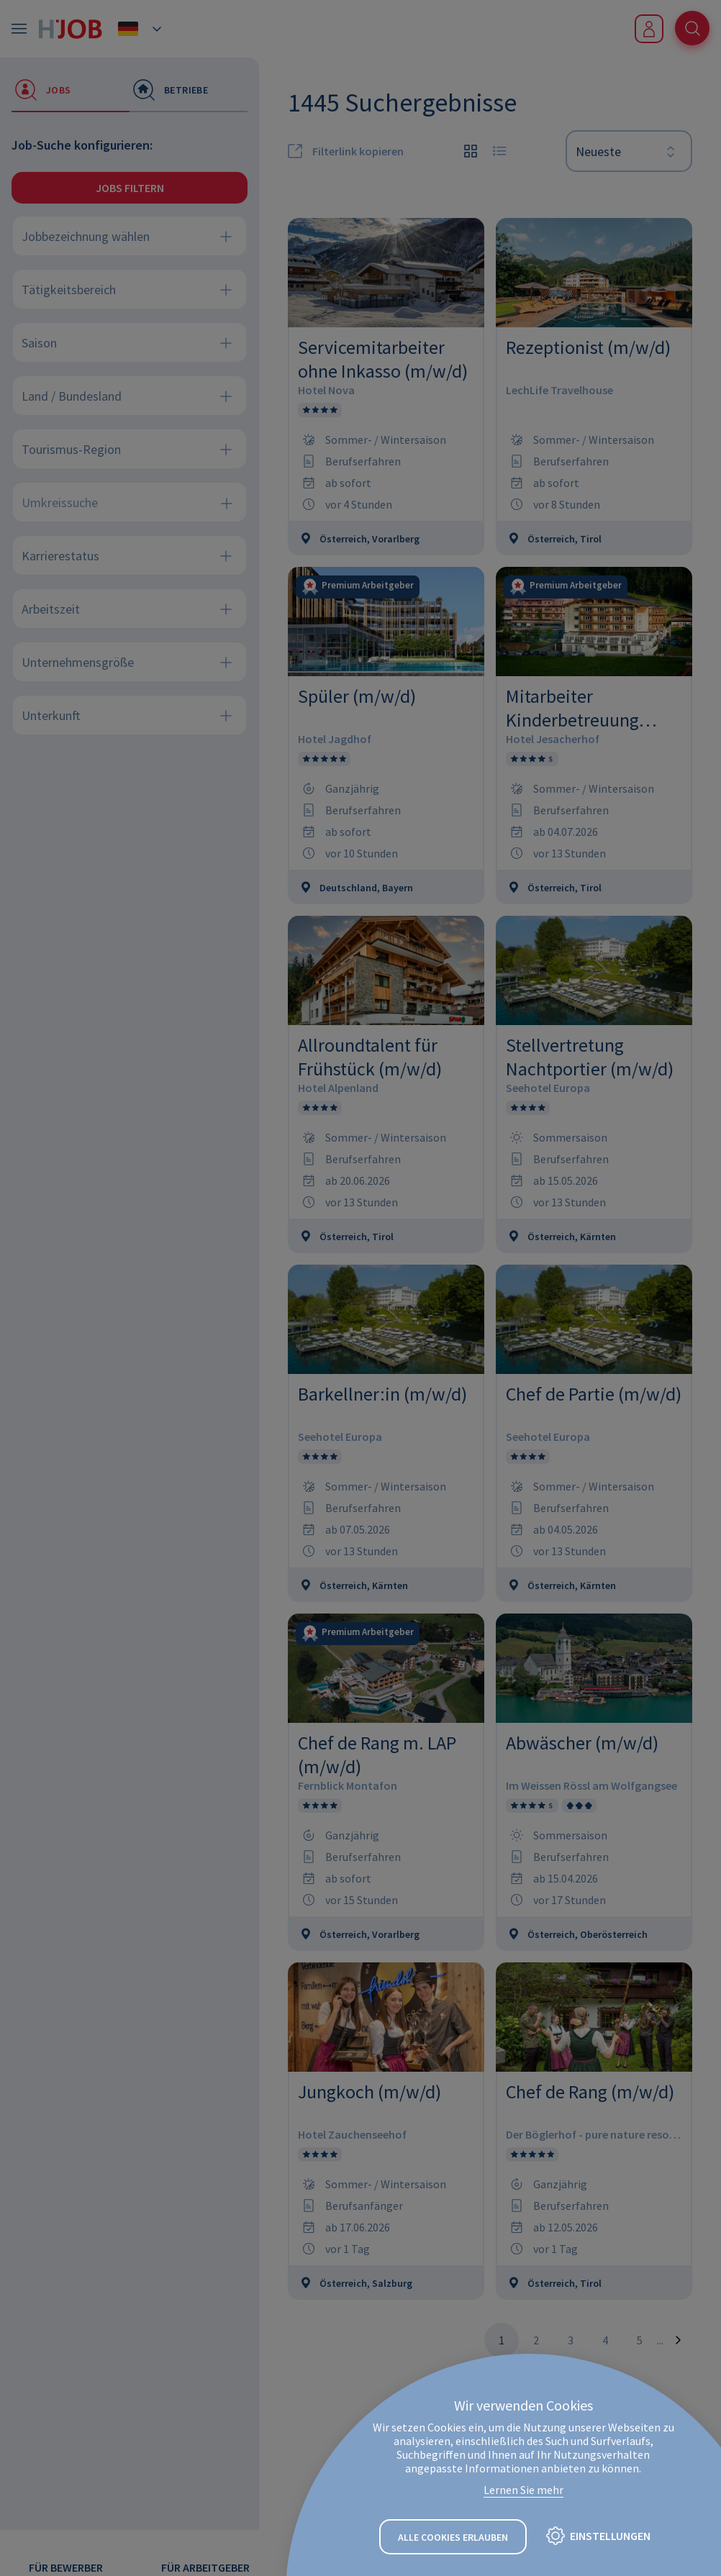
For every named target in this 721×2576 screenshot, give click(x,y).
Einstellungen (610, 2536)
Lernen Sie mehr (523, 2489)
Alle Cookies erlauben (453, 2537)
